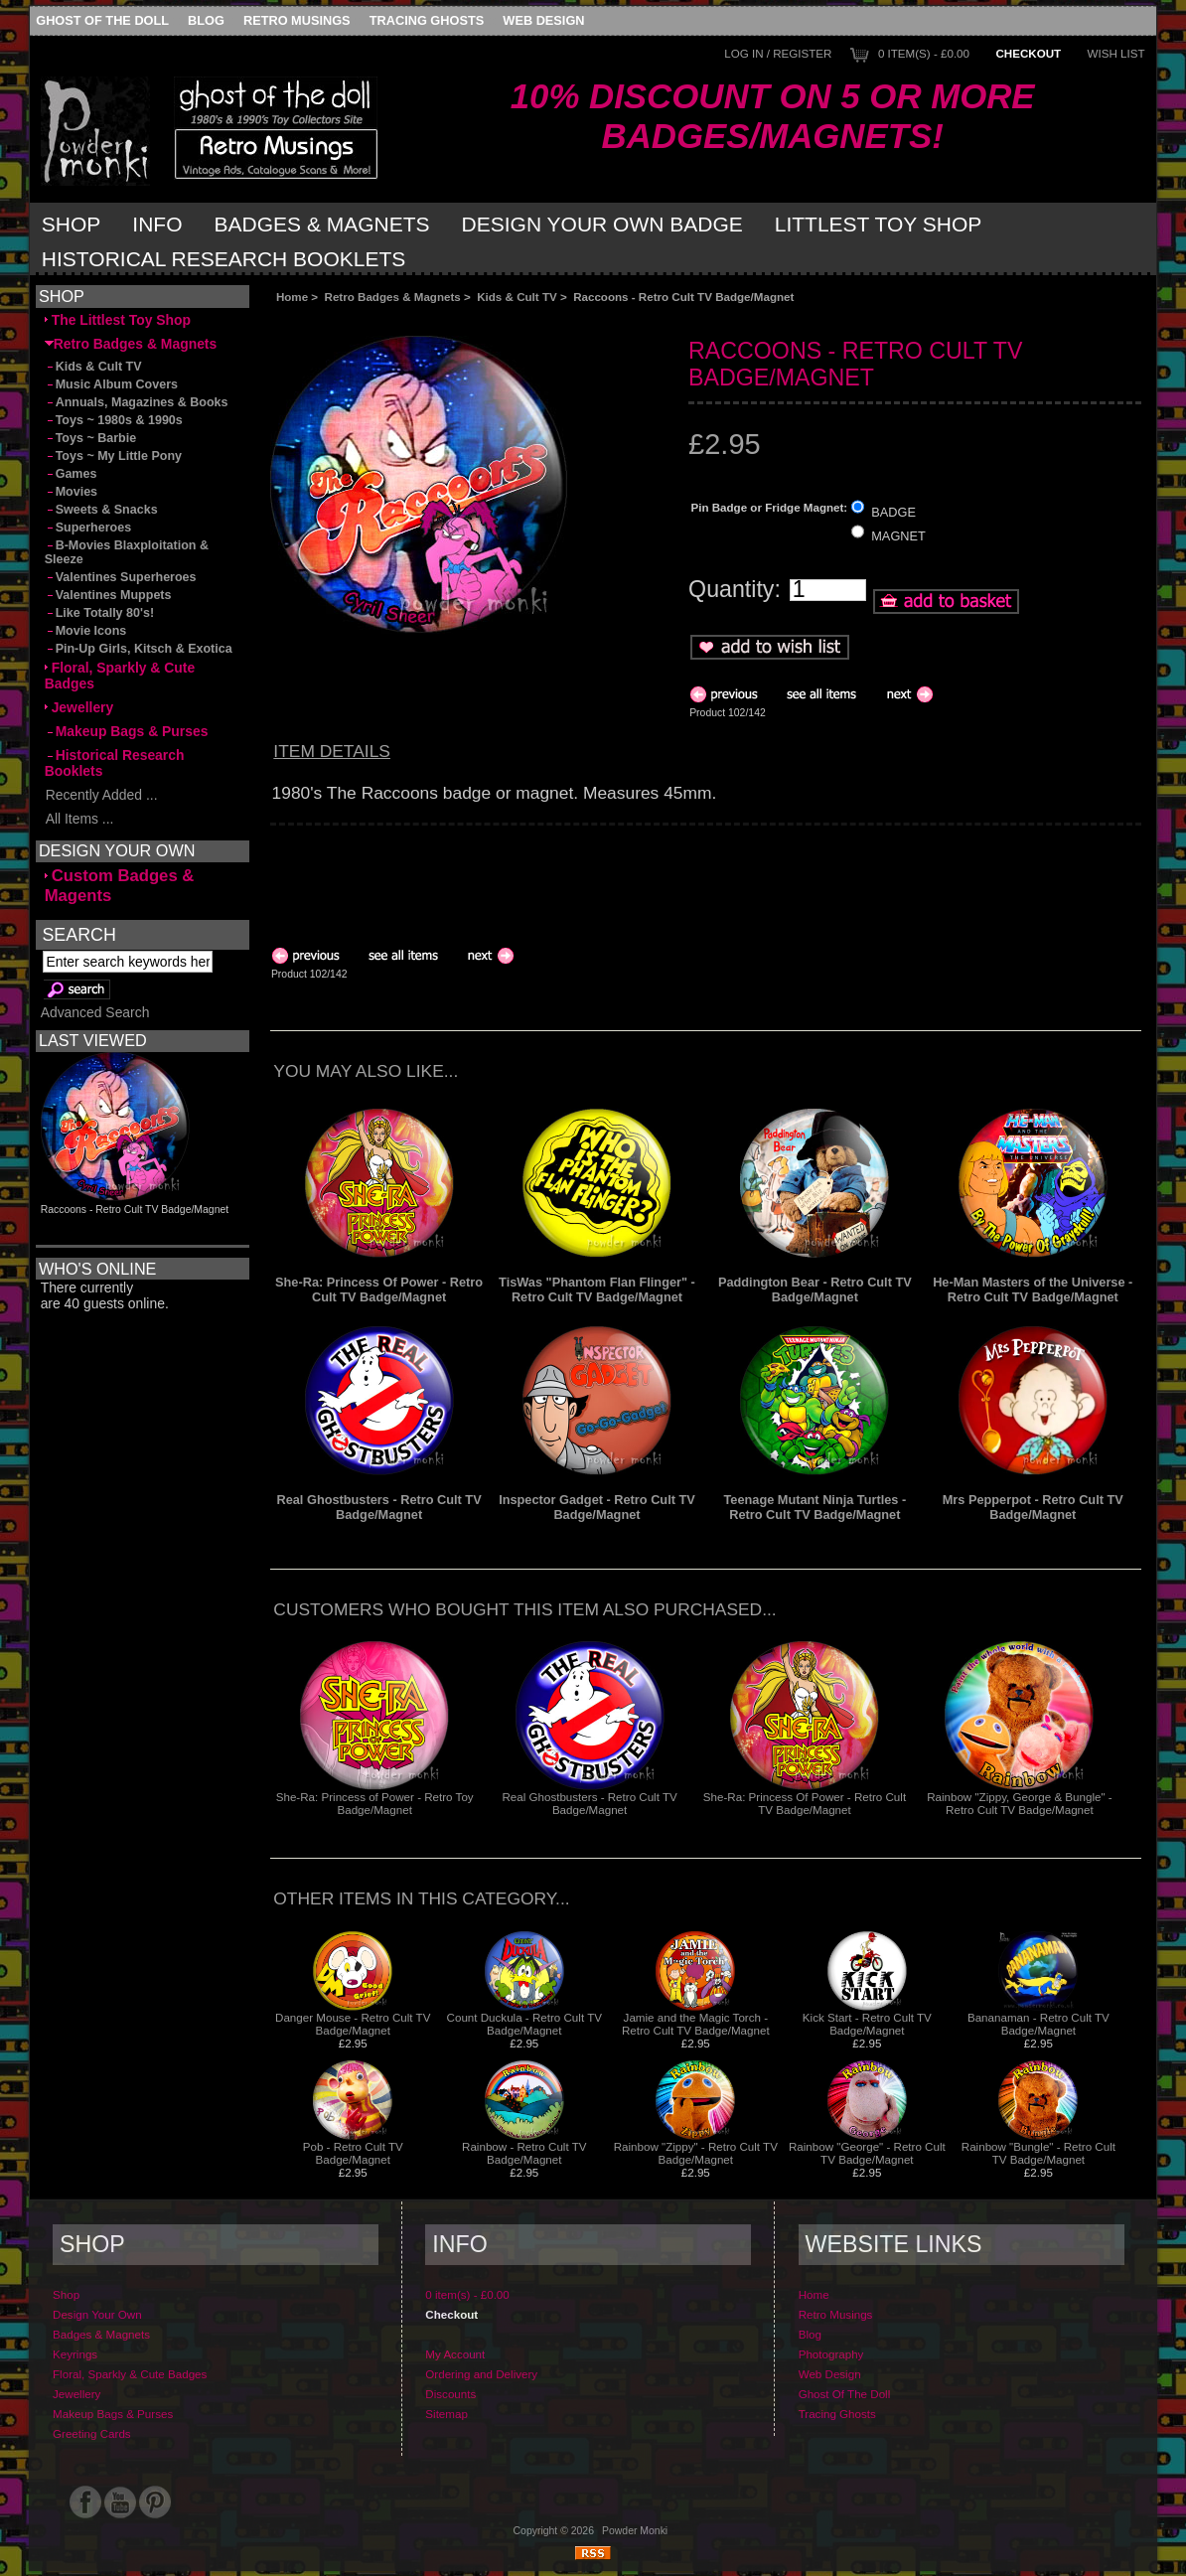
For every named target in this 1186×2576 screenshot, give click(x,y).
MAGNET (898, 536)
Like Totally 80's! (99, 613)
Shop (71, 224)
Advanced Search (95, 1012)
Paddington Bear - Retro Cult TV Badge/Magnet (815, 1289)
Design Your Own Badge (602, 224)
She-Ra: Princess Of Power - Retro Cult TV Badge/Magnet (379, 1289)
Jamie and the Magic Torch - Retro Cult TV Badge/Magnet (696, 2024)
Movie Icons (86, 631)
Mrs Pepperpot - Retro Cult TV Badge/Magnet (1033, 1507)
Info (157, 224)
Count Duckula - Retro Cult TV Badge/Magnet (524, 2024)
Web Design (543, 20)
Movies (71, 492)
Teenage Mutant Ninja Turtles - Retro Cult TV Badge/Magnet (814, 1507)
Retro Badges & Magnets (393, 296)
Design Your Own (97, 2314)
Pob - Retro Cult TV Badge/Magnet (353, 2153)
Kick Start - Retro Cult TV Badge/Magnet (867, 2024)
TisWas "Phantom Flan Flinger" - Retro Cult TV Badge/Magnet (597, 1289)
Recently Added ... (101, 795)
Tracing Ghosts (427, 20)
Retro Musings (297, 20)
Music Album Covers (111, 384)
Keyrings (75, 2354)
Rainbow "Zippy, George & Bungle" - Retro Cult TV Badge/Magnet (1019, 1803)
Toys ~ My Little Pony (113, 456)
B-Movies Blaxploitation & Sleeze (127, 552)
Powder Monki (634, 2530)
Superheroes (88, 527)
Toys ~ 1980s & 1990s (114, 420)
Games (71, 474)
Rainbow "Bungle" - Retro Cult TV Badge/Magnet (1038, 2153)
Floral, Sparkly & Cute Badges (120, 675)
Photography (831, 2354)
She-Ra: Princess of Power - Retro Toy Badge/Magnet (375, 1803)
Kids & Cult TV (517, 296)
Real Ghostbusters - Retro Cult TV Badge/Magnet (378, 1507)
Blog (206, 20)
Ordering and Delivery (481, 2373)
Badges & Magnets (322, 224)
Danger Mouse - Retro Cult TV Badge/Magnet (352, 2024)
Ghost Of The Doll (102, 20)
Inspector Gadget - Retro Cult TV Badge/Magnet (597, 1507)
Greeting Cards (92, 2433)
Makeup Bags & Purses (127, 731)
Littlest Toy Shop (878, 224)
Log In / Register (777, 53)
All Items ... (79, 819)
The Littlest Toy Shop (118, 320)
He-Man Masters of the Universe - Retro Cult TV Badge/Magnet (1032, 1289)
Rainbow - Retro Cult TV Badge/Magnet (524, 2153)
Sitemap (446, 2413)
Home (292, 296)
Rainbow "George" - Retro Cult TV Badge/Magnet (867, 2153)
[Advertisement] (493, 319)
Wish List (1116, 53)
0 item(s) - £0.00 (923, 53)
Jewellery (79, 707)
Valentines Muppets (108, 595)
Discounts (450, 2393)
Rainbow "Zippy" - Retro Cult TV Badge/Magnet (696, 2153)
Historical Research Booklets (223, 258)
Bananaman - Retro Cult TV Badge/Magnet (1038, 2024)
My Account (455, 2354)
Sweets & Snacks (101, 510)
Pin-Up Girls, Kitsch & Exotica (138, 649)
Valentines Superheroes (121, 577)
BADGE (893, 511)
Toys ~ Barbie (91, 438)
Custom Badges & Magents (120, 885)
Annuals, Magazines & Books (136, 402)
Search (78, 934)
